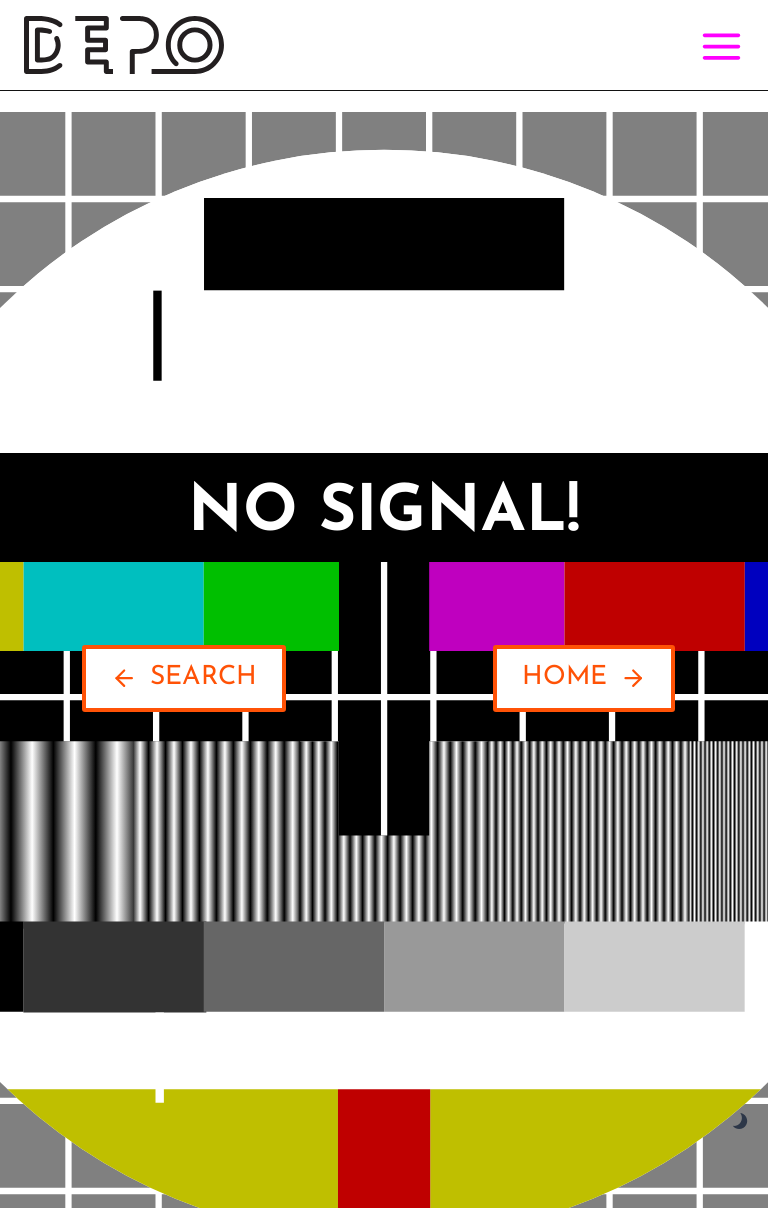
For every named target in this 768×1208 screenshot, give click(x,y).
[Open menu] (717, 45)
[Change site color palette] (740, 1121)
